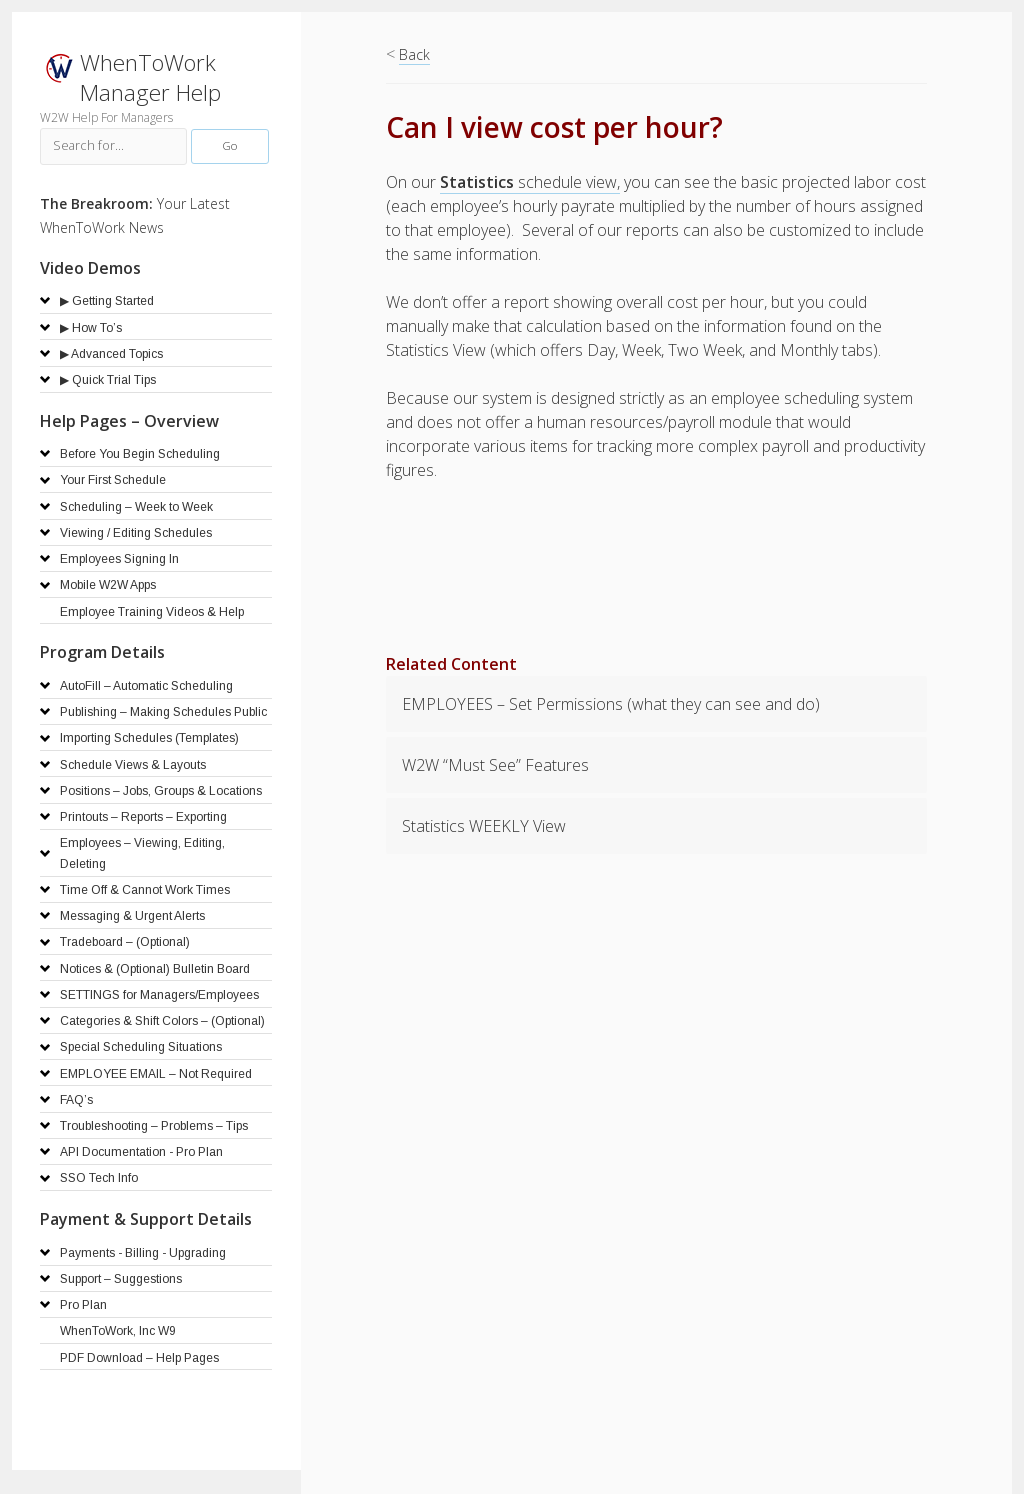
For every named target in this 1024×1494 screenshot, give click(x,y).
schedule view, (530, 182)
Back (414, 54)
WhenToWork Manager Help (150, 77)
